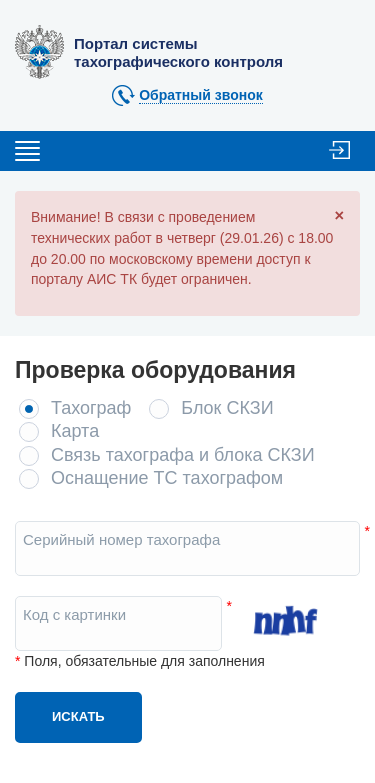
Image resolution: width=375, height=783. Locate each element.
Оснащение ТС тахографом (167, 478)
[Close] (339, 215)
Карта (75, 431)
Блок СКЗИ (227, 408)
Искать (78, 716)
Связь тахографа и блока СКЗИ (183, 455)
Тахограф (91, 408)
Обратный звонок (201, 95)
